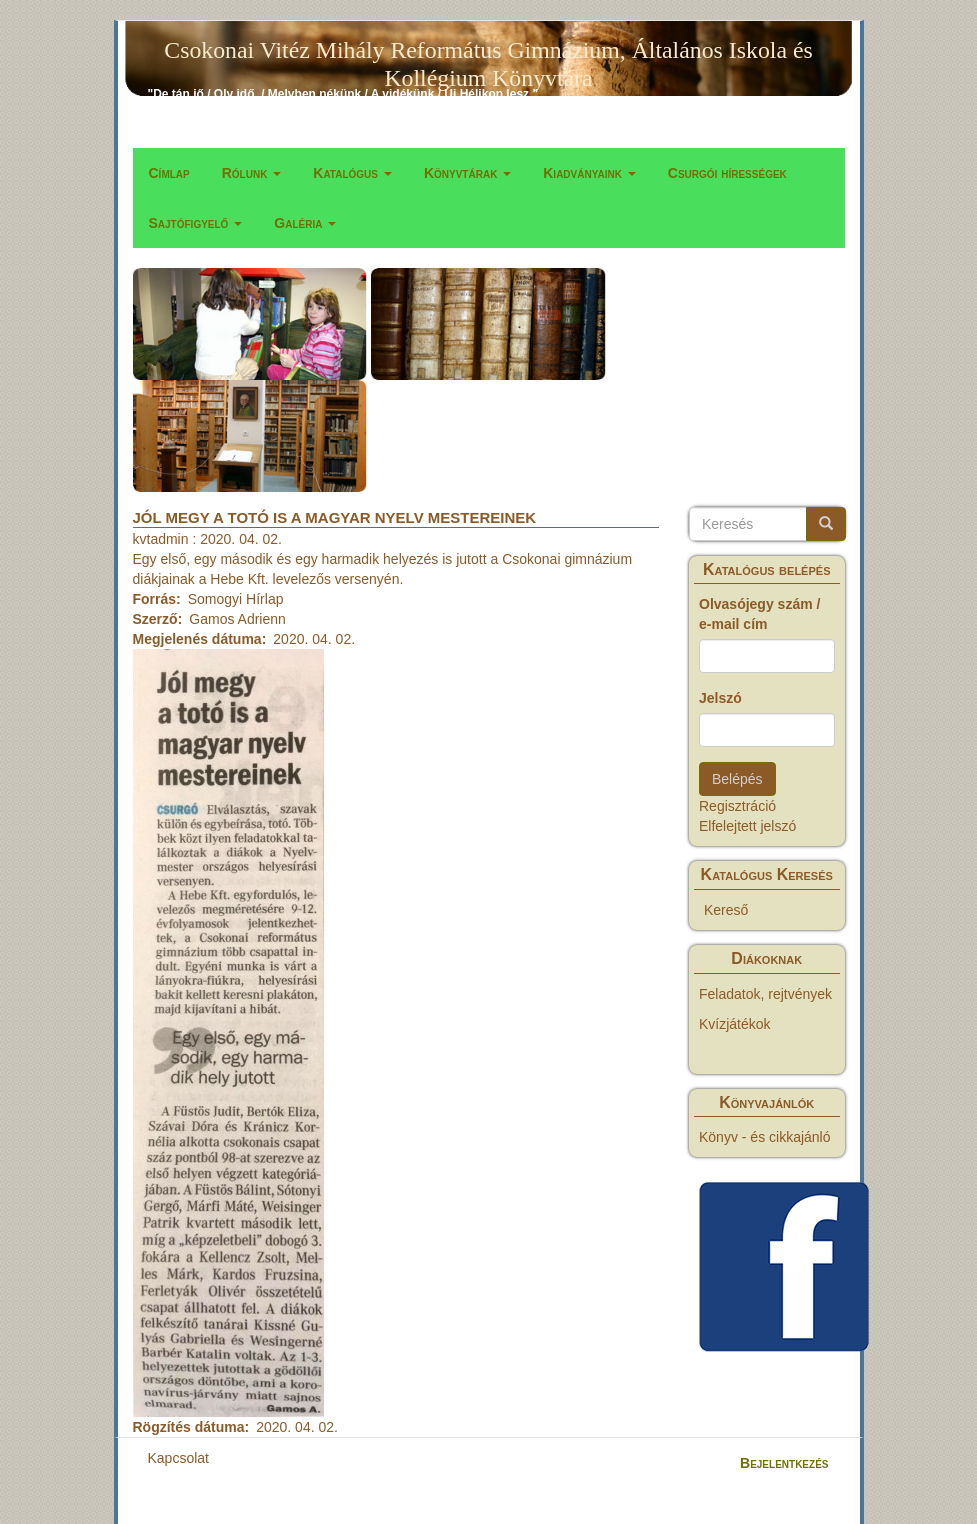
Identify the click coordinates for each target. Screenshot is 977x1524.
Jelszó (720, 698)
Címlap (169, 173)
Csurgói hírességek (727, 173)
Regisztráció (737, 806)
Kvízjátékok (735, 1024)
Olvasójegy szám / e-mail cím (759, 614)
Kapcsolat (178, 1458)
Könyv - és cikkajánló (765, 1137)
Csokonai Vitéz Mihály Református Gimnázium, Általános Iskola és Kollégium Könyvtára (488, 54)
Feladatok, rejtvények (765, 994)
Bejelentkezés (784, 1463)
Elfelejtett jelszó (747, 826)
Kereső (726, 910)
